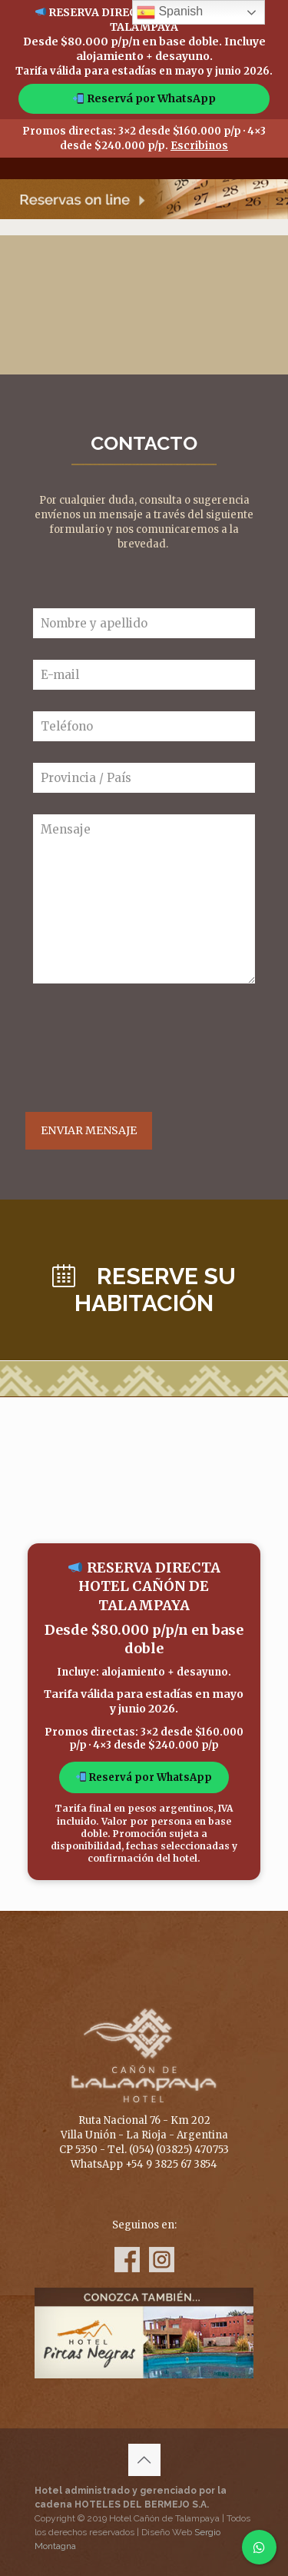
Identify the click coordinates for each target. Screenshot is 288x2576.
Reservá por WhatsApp (144, 98)
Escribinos (199, 145)
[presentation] (149, 1048)
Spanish (170, 12)
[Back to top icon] (144, 2460)
